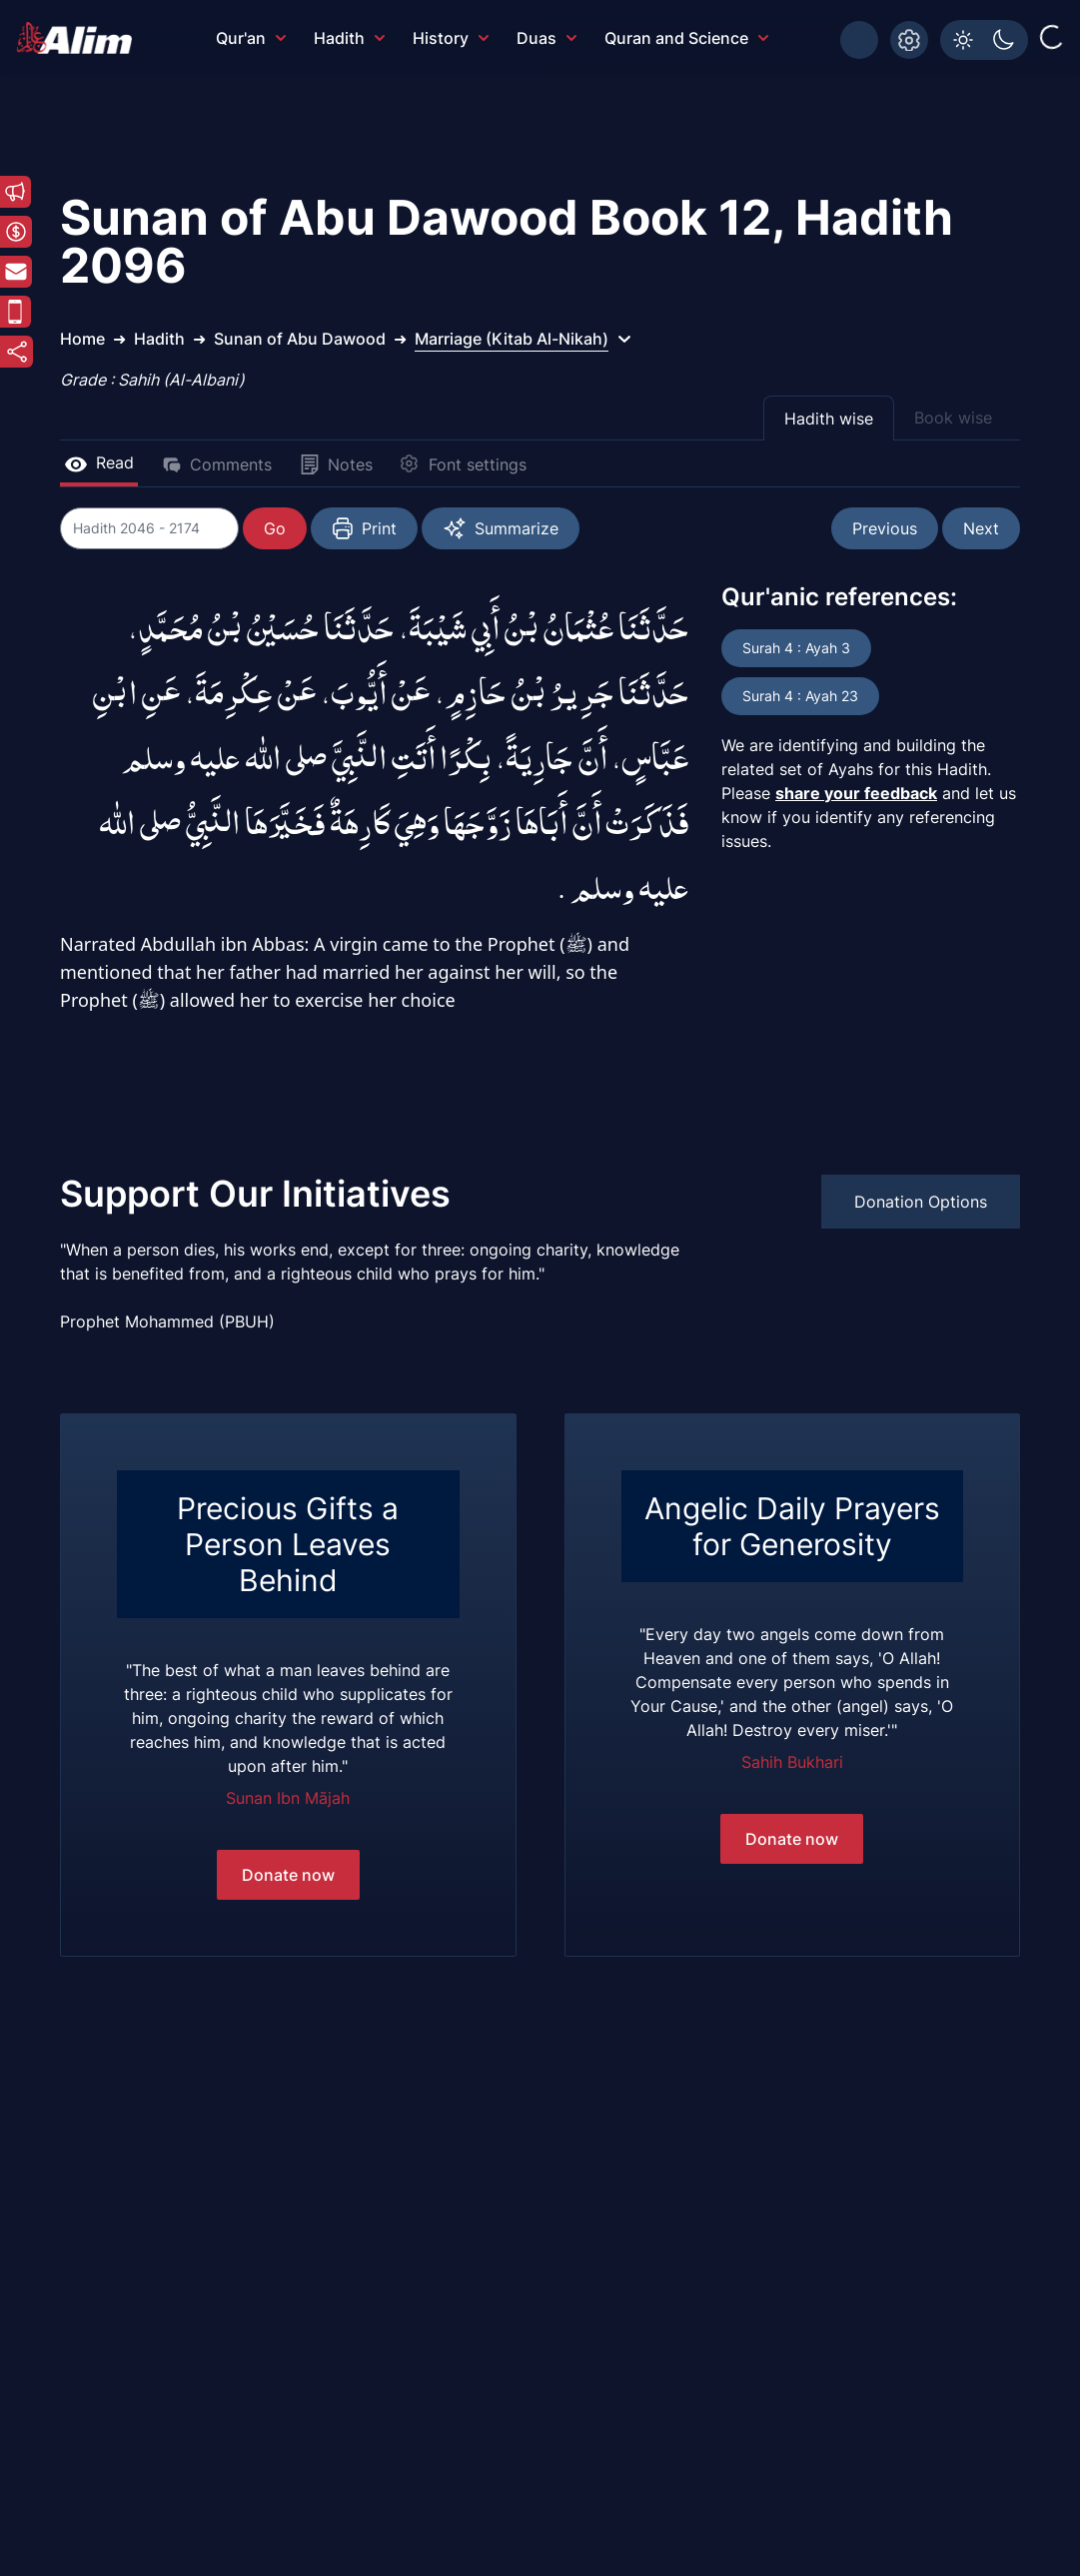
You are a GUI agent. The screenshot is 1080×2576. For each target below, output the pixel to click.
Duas (546, 38)
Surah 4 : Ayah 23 (800, 695)
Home (82, 339)
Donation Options (920, 1202)
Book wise (953, 418)
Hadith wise (828, 419)
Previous (884, 528)
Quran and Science (686, 38)
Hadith (349, 38)
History (451, 38)
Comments (217, 464)
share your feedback (856, 793)
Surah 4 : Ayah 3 (796, 647)
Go (276, 528)
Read (99, 462)
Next (981, 528)
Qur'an (251, 38)
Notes (336, 464)
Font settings (464, 464)
